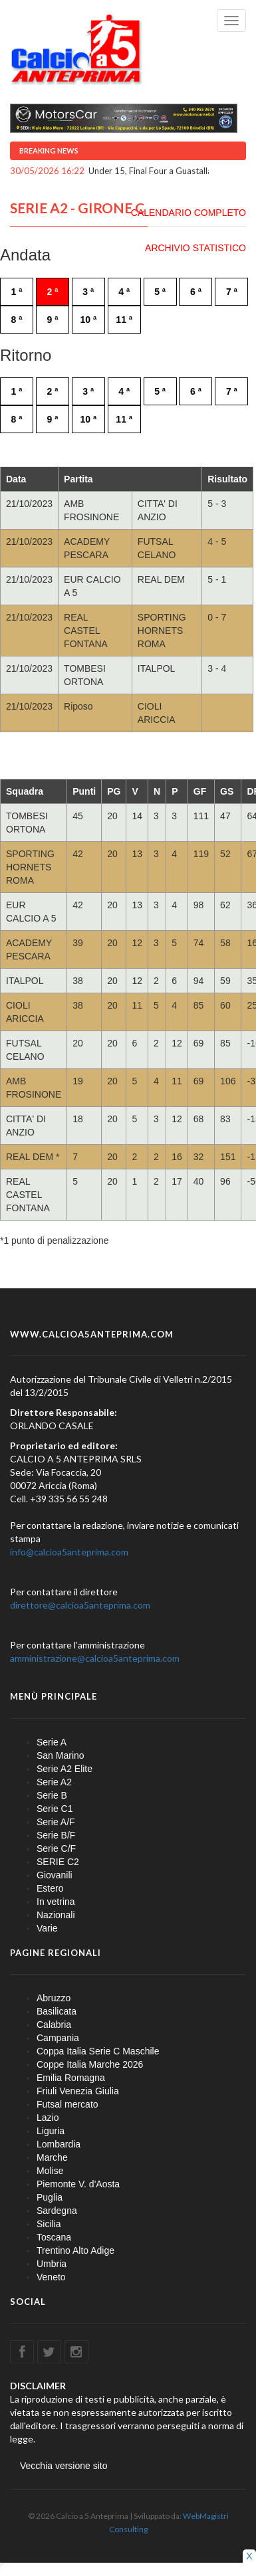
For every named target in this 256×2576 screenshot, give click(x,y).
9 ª (52, 319)
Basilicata (56, 2011)
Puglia (50, 2197)
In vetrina (56, 1901)
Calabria (54, 2024)
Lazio (48, 2117)
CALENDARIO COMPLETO (188, 212)
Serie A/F (56, 1822)
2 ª (52, 291)
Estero (50, 1888)
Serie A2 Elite (64, 1768)
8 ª (17, 319)
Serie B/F (56, 1835)
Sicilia (49, 2224)
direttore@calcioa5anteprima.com (80, 1605)
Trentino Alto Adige (75, 2250)
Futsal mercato (67, 2104)
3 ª (88, 291)
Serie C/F (56, 1848)
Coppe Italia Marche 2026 (90, 2064)
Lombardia (58, 2144)
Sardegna (57, 2210)
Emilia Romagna (71, 2077)
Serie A (51, 1742)
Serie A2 (54, 1782)
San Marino (60, 1755)
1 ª (17, 291)
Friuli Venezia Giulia (78, 2091)
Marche (52, 2157)
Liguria (50, 2131)
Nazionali (56, 1915)
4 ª (124, 291)
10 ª (88, 319)
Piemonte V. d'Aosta (78, 2184)
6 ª (195, 291)
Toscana (54, 2237)
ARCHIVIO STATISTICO (195, 248)
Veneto (51, 2277)
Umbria (51, 2263)
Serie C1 (54, 1808)
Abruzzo (53, 1998)
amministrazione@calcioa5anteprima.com (95, 1658)
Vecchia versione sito (64, 2465)
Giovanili (54, 1875)
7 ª (231, 291)
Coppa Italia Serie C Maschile (98, 2051)
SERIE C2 (58, 1861)
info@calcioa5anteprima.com (69, 1551)
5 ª (160, 291)
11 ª (124, 319)
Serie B (52, 1795)
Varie (47, 1928)
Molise (50, 2170)
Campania (58, 2037)
